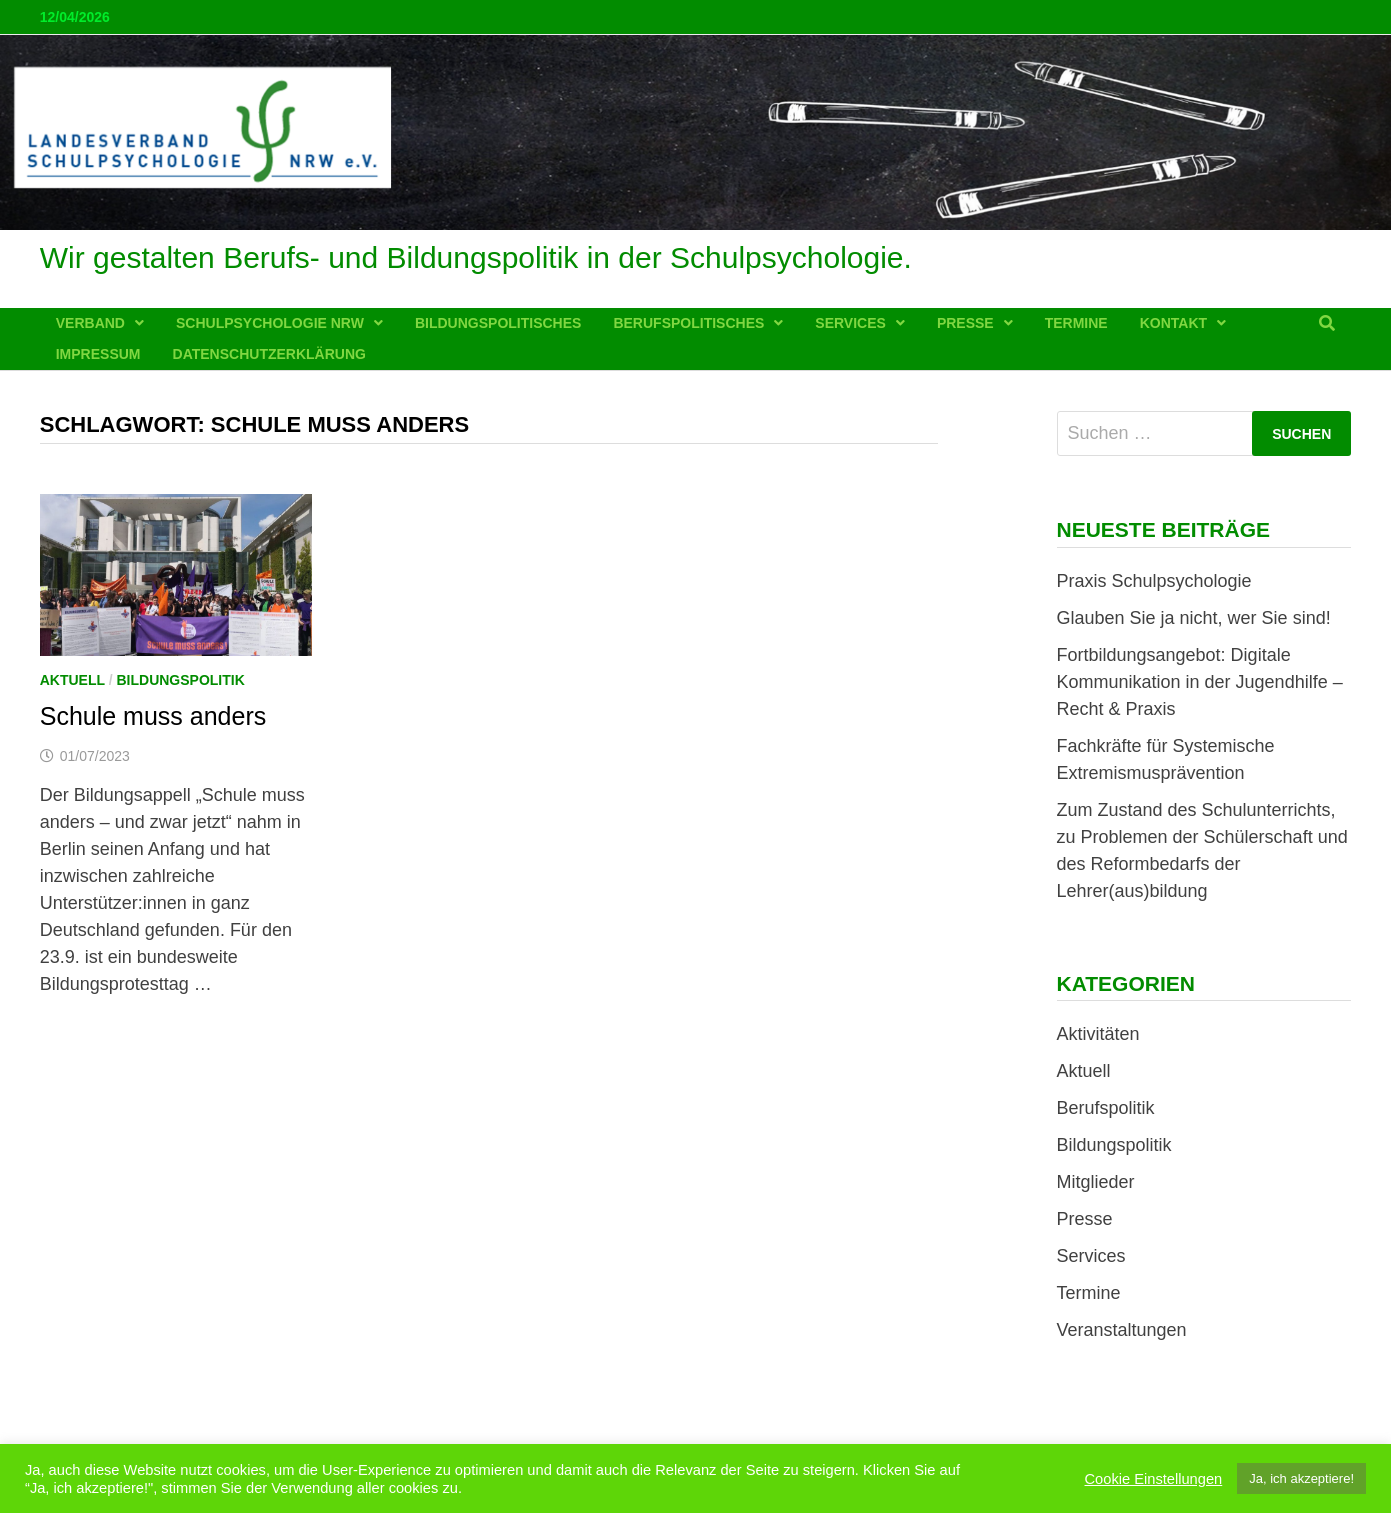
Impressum (98, 354)
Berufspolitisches (688, 323)
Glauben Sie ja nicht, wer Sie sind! (1194, 618)
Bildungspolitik (180, 680)
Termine (1076, 323)
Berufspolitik (1106, 1108)
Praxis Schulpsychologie (1154, 581)
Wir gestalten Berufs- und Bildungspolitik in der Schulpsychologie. (476, 257)
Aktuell (72, 680)
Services (850, 323)
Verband (90, 323)
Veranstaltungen (1122, 1330)
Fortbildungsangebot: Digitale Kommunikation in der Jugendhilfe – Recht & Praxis (1200, 682)
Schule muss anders (153, 716)
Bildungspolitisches (498, 323)
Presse (965, 323)
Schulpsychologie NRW (270, 323)
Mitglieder (1096, 1182)
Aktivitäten (1098, 1034)
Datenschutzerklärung (269, 354)
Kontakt (1173, 323)
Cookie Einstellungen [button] (1154, 1479)
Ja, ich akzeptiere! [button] (1301, 1478)
